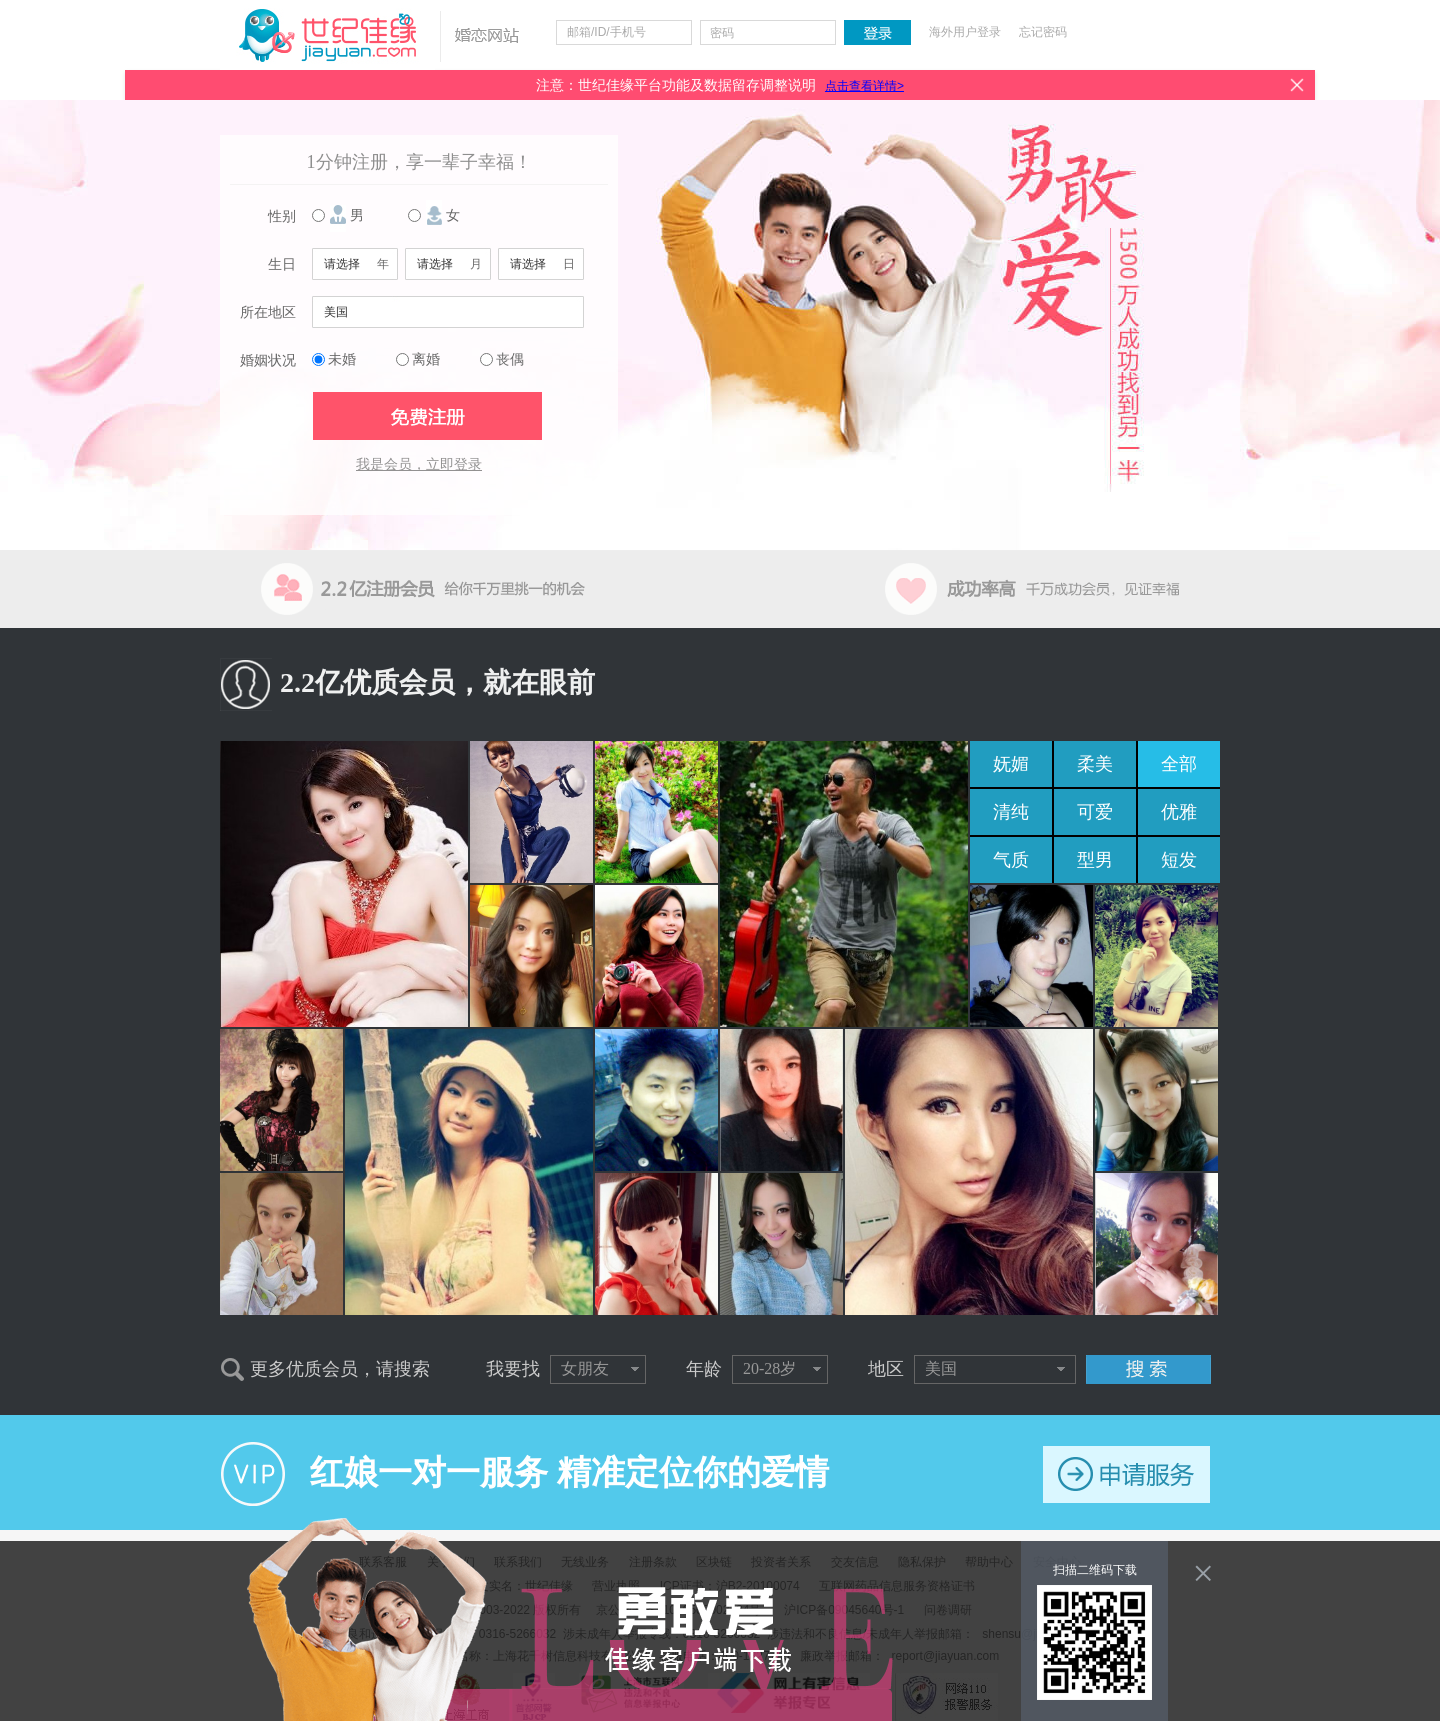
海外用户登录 (965, 32)
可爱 (1095, 812)
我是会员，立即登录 (419, 464)
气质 (1011, 860)
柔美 (1095, 764)
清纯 (1011, 812)
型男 (1095, 860)
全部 (1179, 764)
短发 (1179, 860)
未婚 (342, 359)
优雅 (1179, 812)
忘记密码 (1043, 32)
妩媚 (1011, 764)
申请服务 (1126, 1474)
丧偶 (510, 359)
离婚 (426, 359)
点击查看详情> (864, 86)
